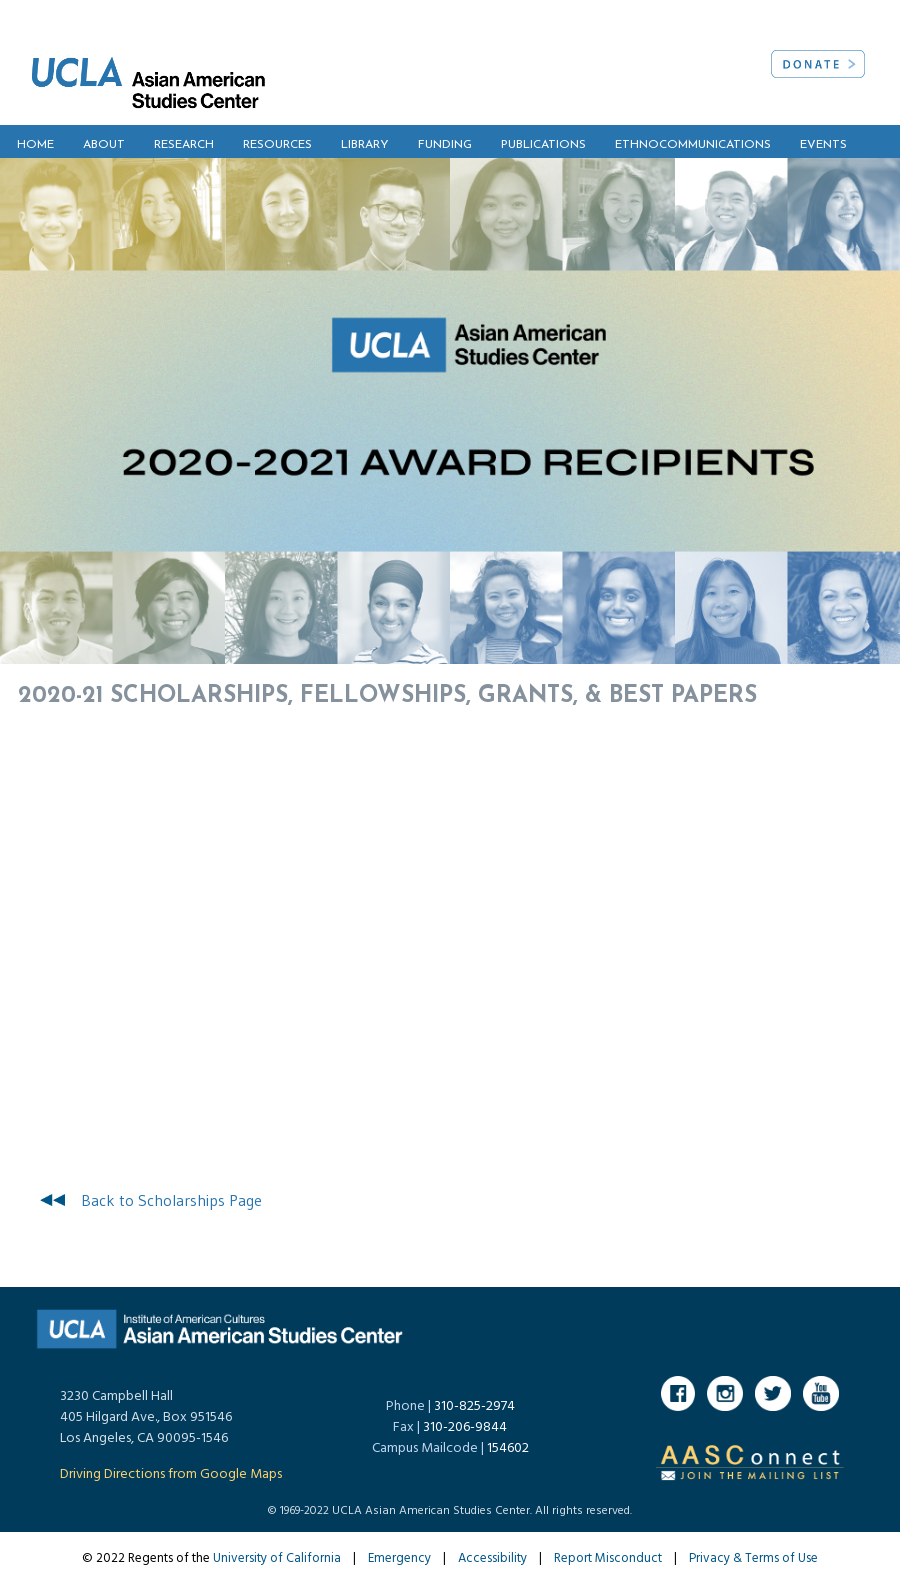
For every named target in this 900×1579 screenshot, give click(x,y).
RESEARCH (184, 145)
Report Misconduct (608, 1558)
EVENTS (823, 145)
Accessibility (492, 1558)
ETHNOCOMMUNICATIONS (693, 145)
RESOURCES (277, 145)
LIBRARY (365, 145)
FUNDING (445, 145)
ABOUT (104, 145)
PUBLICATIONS (543, 145)
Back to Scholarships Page (171, 1200)
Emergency (399, 1558)
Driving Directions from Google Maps (171, 1474)
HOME (35, 145)
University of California (277, 1558)
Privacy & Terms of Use (753, 1558)
